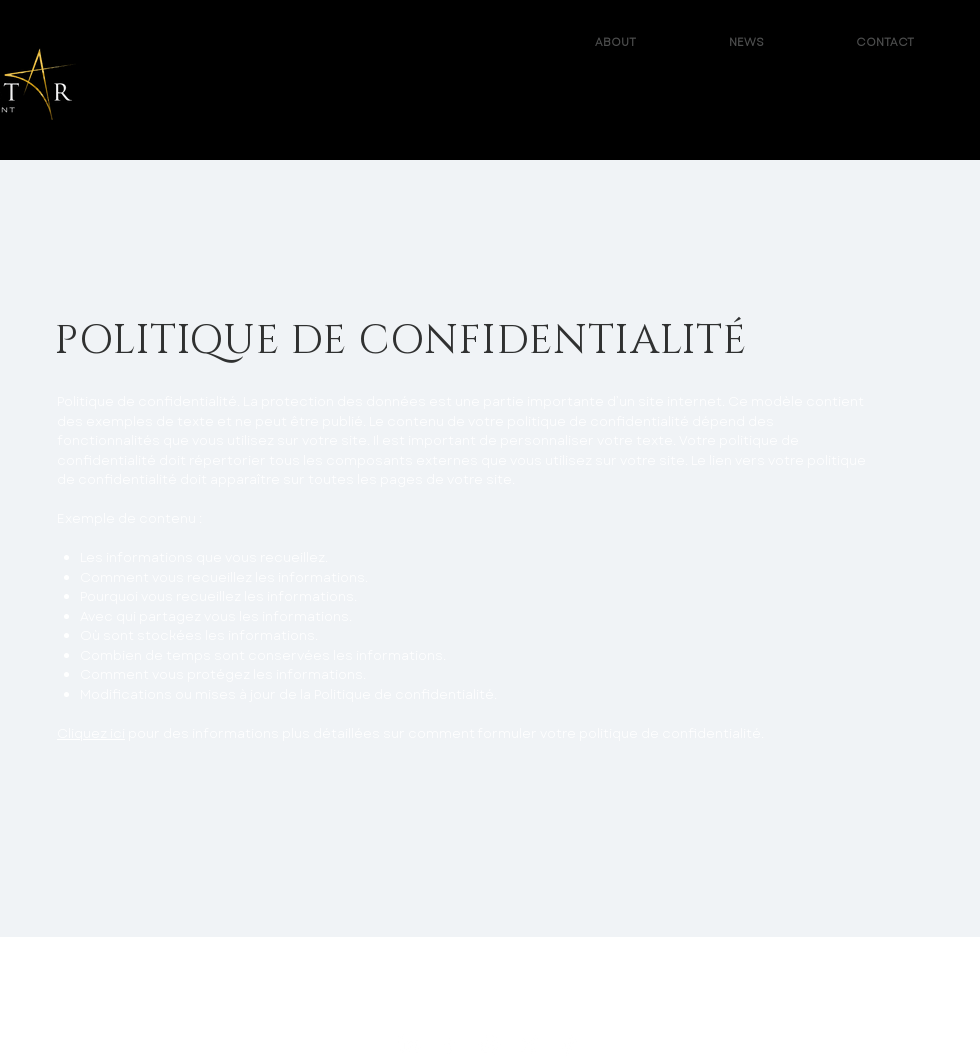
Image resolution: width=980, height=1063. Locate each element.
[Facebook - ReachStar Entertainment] (449, 1044)
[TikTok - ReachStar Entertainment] (569, 1044)
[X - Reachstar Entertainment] (529, 1044)
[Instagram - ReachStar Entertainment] (489, 1044)
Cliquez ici (91, 733)
